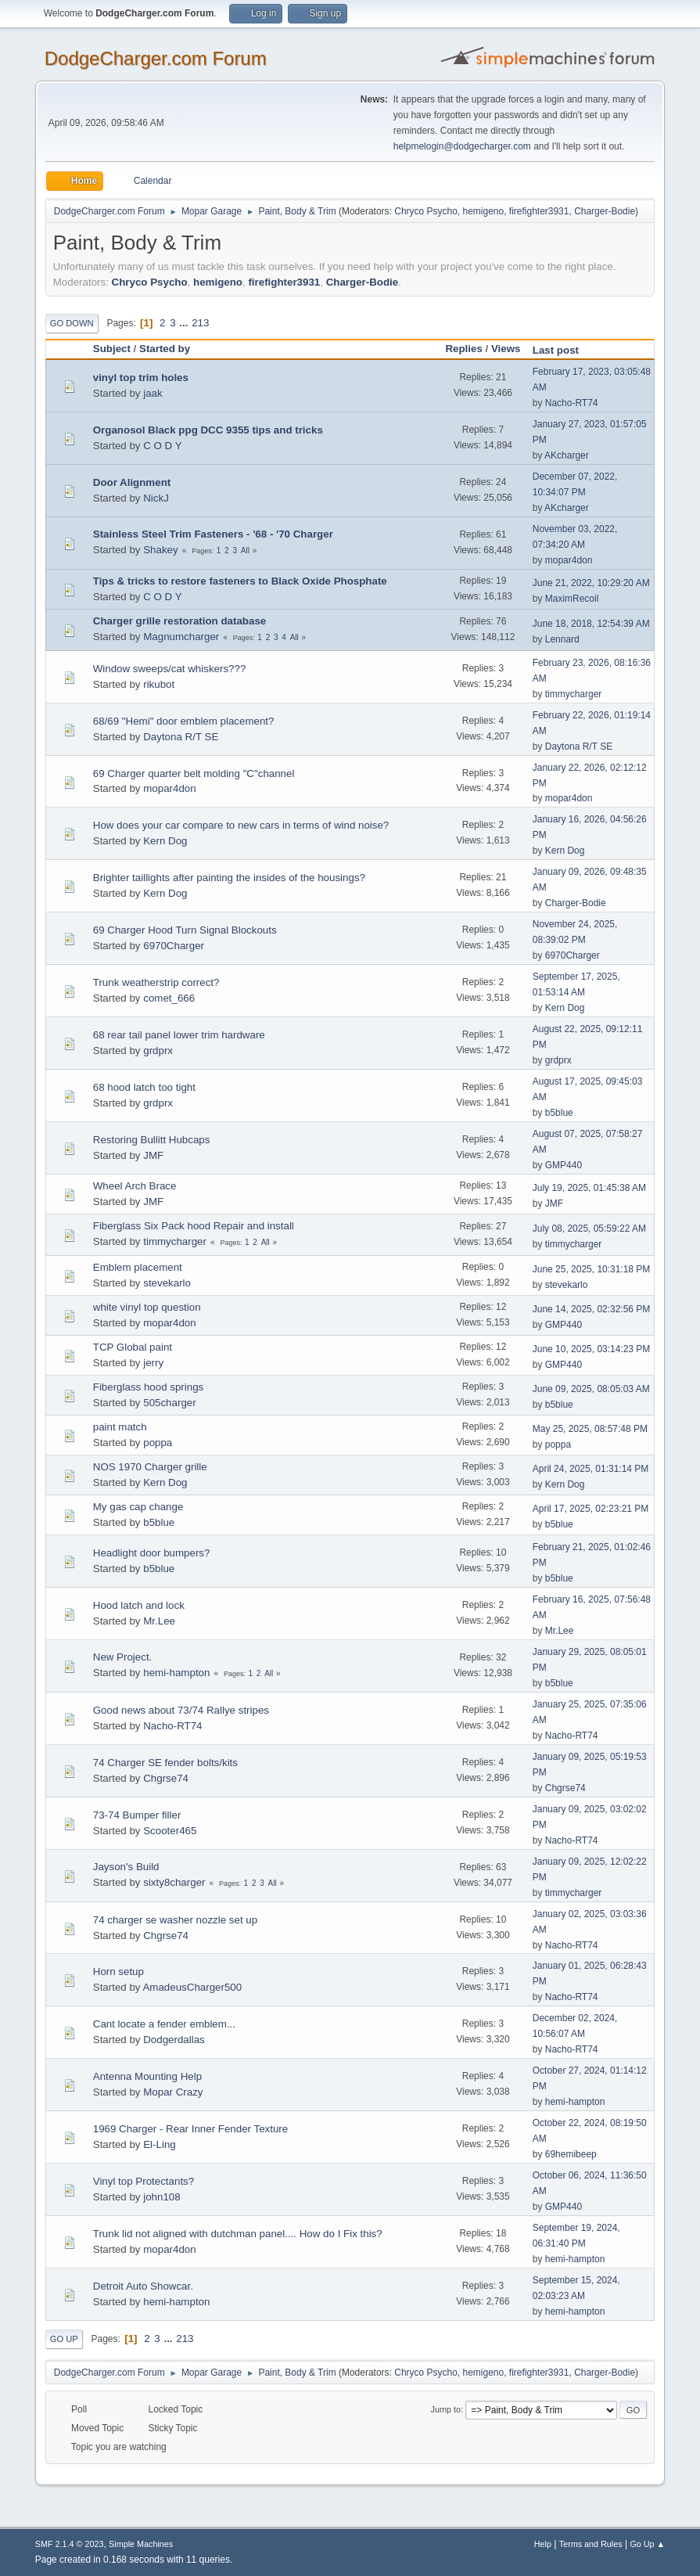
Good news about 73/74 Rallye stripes (181, 1710)
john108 (161, 2197)
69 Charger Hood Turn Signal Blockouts (185, 930)
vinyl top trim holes (140, 377)
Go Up (64, 2339)
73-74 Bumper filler (137, 1815)
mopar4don (569, 560)
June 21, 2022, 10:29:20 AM (591, 582)
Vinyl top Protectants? (143, 2181)
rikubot (158, 684)
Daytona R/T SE (180, 737)
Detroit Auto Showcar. (143, 2286)
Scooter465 (169, 1831)
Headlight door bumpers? (151, 1553)
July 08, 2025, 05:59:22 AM (589, 1228)
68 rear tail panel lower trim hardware (179, 1035)
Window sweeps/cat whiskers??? (169, 669)
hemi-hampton (176, 1672)
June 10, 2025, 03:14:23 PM (592, 1349)
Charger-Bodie (604, 211)
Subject (112, 348)
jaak (152, 393)
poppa (157, 1442)
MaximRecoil (572, 598)
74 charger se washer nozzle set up (175, 1920)
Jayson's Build (126, 1867)
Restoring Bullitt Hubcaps (151, 1140)
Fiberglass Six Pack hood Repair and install (193, 1226)
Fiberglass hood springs (148, 1387)
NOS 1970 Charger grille (150, 1467)
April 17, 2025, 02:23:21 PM (591, 1508)
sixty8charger (174, 1882)
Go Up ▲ (647, 2544)
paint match (120, 1427)
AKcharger (566, 455)
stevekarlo (167, 1283)
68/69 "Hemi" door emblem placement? (184, 721)
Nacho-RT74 (571, 403)
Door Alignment (132, 482)
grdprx (158, 1050)
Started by (164, 348)
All (245, 550)
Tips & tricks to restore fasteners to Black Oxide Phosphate (240, 581)
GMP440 (563, 1165)
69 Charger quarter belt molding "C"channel (194, 773)
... (185, 323)
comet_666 (169, 998)
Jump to (446, 2409)
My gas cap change (138, 1507)
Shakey (160, 550)
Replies (463, 348)
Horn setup (118, 1971)
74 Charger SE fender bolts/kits (165, 1762)
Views (506, 348)
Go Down (72, 323)
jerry (153, 1363)
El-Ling (159, 2144)
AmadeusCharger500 (192, 1987)
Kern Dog (165, 841)
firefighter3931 (539, 211)
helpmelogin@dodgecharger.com (462, 146)
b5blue (559, 1112)
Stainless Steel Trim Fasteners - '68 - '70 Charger (213, 534)
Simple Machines (141, 2544)
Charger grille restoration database (179, 621)
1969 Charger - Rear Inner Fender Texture (190, 2129)
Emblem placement (137, 1267)
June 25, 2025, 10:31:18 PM (592, 1269)
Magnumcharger (181, 636)
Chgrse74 (165, 1778)
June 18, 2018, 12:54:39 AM (591, 623)
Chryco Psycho (426, 211)
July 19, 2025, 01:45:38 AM (589, 1187)
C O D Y (162, 446)
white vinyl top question (147, 1307)
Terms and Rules (591, 2544)
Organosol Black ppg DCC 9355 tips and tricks (208, 430)
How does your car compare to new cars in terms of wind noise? (241, 825)
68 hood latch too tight (144, 1087)
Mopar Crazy (173, 2092)
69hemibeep (571, 2154)
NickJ (156, 498)
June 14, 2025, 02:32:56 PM (592, 1309)
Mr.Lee (159, 1621)
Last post (563, 350)
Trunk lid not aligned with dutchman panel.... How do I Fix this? (237, 2234)
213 (200, 323)
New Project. (123, 1657)
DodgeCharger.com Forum (156, 58)
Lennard (562, 639)
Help (542, 2544)
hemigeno (483, 211)
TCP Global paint (132, 1347)
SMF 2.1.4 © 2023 (69, 2544)
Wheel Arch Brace (135, 1186)
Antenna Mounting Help (147, 2076)
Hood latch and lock (139, 1605)
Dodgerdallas (174, 2039)
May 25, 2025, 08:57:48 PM (590, 1428)
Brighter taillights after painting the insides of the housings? (229, 877)
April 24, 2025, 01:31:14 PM (591, 1468)
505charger (169, 1403)
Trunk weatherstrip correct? (156, 982)
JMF (153, 1155)
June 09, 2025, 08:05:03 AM (591, 1388)
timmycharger (573, 694)
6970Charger (173, 946)
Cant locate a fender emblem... (164, 2024)
